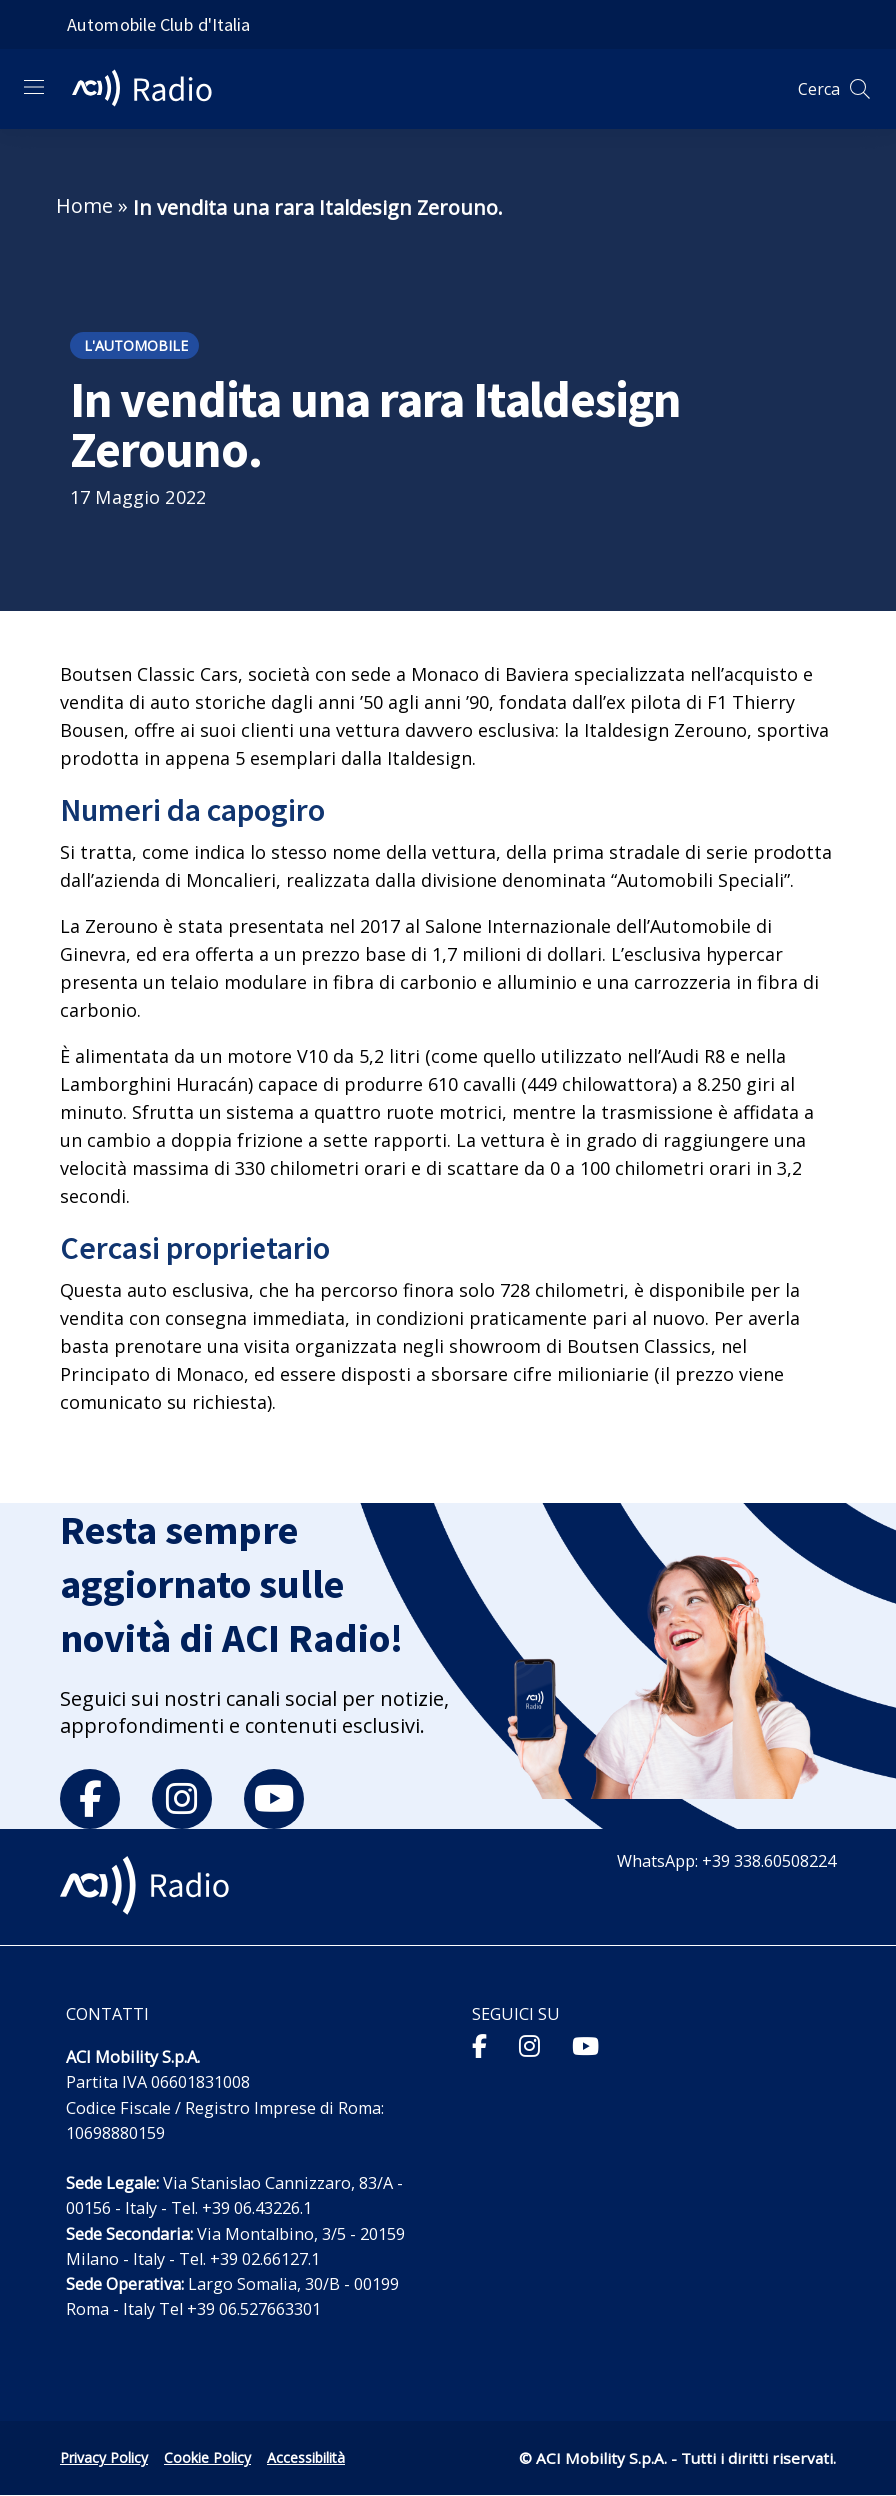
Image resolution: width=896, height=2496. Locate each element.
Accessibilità (306, 2457)
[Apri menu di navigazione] (34, 87)
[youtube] (274, 1799)
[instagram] (182, 1799)
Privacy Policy (104, 2457)
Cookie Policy (207, 2457)
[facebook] (90, 1799)
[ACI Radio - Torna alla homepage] (150, 89)
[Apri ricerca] (860, 89)
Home (84, 205)
